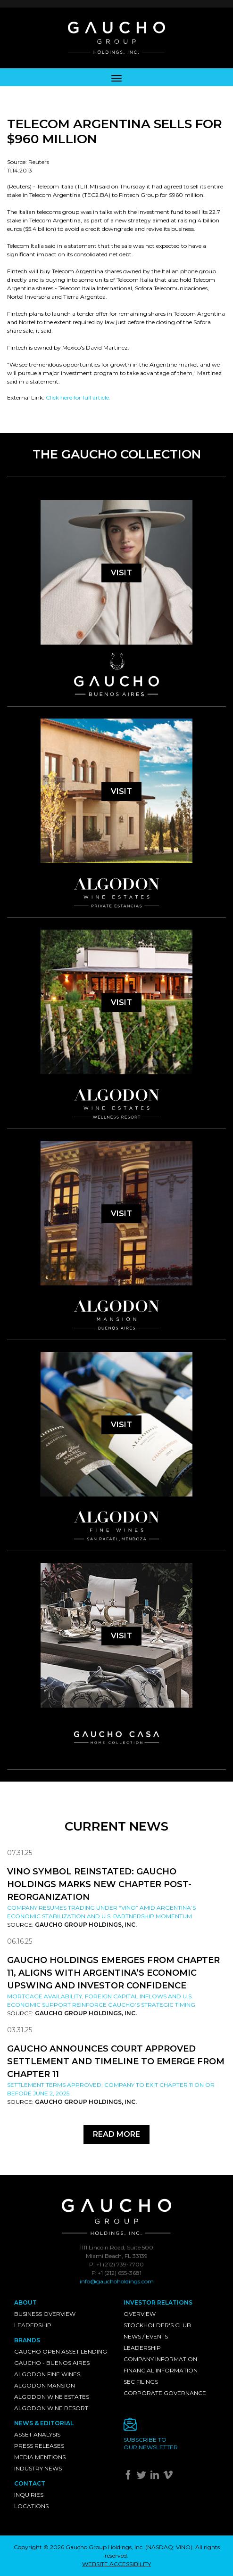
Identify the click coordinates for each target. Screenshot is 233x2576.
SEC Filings (141, 2381)
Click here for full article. (78, 397)
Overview (140, 2313)
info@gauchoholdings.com (117, 2281)
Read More (116, 2134)
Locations (31, 2506)
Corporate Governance (165, 2392)
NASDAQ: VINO (169, 2547)
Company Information (160, 2359)
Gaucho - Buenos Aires (52, 2362)
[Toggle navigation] (116, 77)
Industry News (38, 2468)
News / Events (146, 2336)
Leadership (32, 2325)
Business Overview (44, 2313)
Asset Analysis (37, 2434)
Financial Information (161, 2370)
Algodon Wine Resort (51, 2408)
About (25, 2302)
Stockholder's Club (157, 2325)
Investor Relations (158, 2302)
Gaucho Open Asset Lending (60, 2351)
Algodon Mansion (44, 2385)
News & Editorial (44, 2423)
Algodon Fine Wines (47, 2374)
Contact (29, 2483)
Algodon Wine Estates (51, 2396)
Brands (27, 2340)
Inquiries (28, 2494)
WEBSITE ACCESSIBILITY (116, 2564)
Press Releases (39, 2445)
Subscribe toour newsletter (151, 2443)
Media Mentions (40, 2457)
